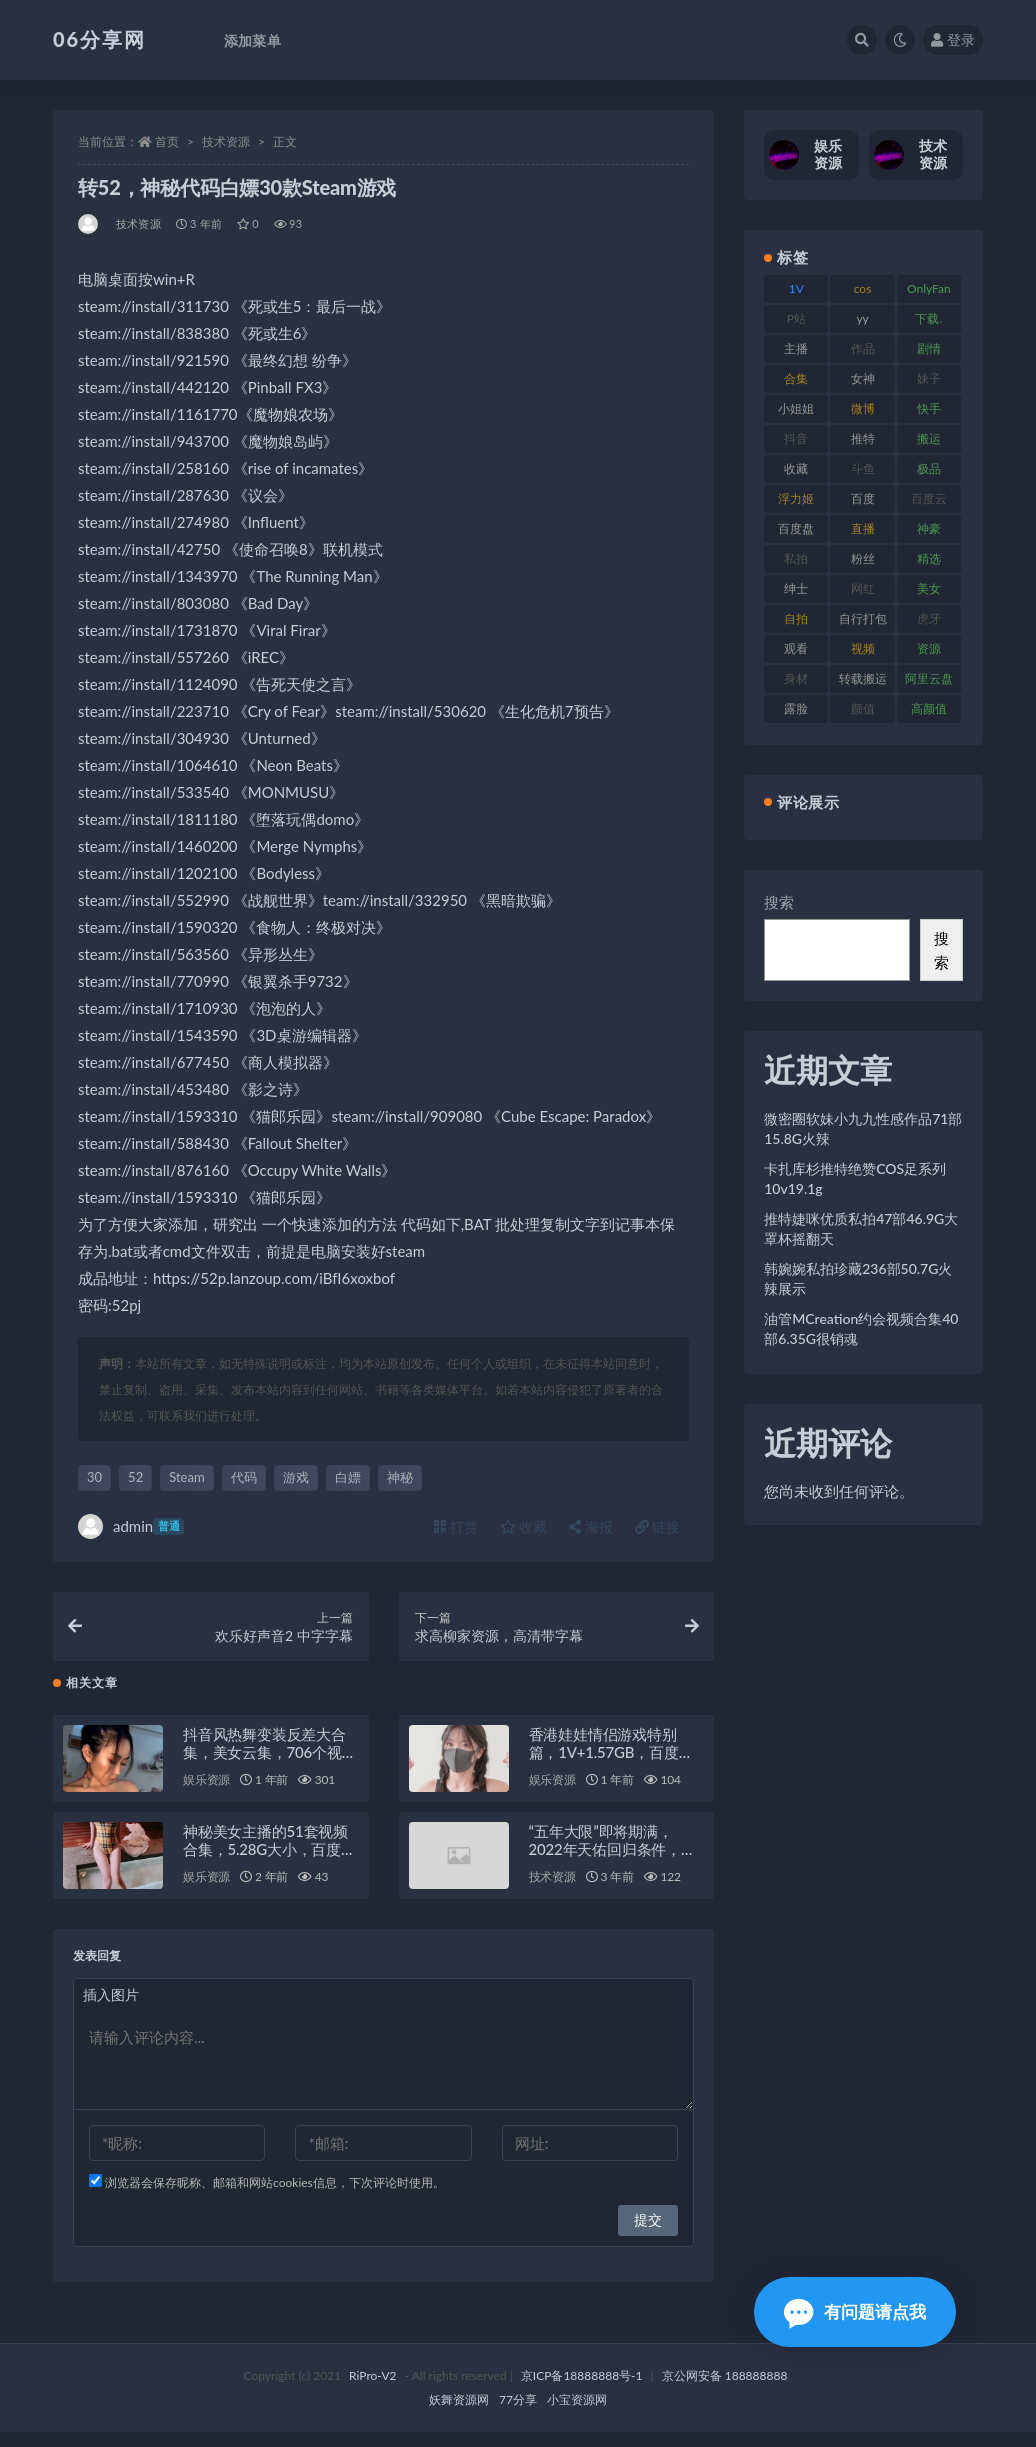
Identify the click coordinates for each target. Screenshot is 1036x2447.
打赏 (456, 1526)
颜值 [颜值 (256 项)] (863, 708)
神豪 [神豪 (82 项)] (929, 528)
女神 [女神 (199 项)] (863, 378)
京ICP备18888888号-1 (582, 2390)
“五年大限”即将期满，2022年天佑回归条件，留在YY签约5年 (612, 1864)
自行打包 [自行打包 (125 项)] (863, 618)
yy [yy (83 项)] (862, 318)
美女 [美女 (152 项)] (929, 588)
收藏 (524, 1526)
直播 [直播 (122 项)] (863, 528)
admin (131, 1526)
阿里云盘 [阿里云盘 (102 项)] (929, 678)
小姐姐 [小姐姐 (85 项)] (796, 408)
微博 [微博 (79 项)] (863, 408)
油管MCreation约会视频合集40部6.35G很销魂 (861, 1328)
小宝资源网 (577, 2414)
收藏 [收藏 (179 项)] (796, 468)
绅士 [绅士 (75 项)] (796, 588)
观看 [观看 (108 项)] (796, 648)
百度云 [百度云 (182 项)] (929, 498)
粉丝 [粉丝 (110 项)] (863, 558)
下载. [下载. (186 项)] (928, 318)
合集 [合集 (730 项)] (796, 378)
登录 (953, 39)
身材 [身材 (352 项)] (796, 678)
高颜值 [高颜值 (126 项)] (929, 708)
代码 (244, 1477)
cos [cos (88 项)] (863, 288)
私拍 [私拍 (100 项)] (796, 558)
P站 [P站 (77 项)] (796, 318)
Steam (186, 1477)
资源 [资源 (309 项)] (929, 648)
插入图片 (111, 2009)
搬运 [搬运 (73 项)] (929, 438)
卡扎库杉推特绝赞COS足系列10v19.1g (855, 1178)
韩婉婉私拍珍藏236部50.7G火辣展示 (858, 1278)
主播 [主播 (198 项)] (796, 348)
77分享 (518, 2414)
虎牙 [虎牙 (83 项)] (929, 618)
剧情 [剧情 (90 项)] (929, 348)
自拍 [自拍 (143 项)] (796, 618)
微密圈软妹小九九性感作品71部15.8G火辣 (863, 1128)
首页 (167, 141)
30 (94, 1477)
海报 (591, 1526)
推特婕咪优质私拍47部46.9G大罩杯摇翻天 (861, 1228)
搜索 (779, 902)
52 (135, 1477)
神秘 (400, 1477)
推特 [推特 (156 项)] (863, 438)
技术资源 (226, 141)
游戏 (296, 1477)
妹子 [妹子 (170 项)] (929, 378)
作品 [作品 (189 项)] (863, 348)
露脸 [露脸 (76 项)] (796, 708)
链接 (658, 1526)
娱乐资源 (206, 1794)
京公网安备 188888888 (725, 2390)
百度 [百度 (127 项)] (863, 498)
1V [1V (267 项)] (796, 288)
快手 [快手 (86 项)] (929, 408)
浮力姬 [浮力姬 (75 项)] (796, 498)
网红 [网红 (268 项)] (863, 588)
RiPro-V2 (372, 2390)
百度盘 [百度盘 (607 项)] (796, 528)
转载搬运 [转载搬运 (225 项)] (863, 678)
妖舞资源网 (459, 2414)
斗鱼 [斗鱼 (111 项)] (863, 468)
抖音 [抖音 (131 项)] (796, 438)
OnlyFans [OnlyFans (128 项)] (929, 292)
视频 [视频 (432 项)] (863, 648)
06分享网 (99, 39)
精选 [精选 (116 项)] (929, 558)
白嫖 (348, 1477)
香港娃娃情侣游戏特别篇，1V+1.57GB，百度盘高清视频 (611, 1767)
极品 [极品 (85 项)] (929, 468)
